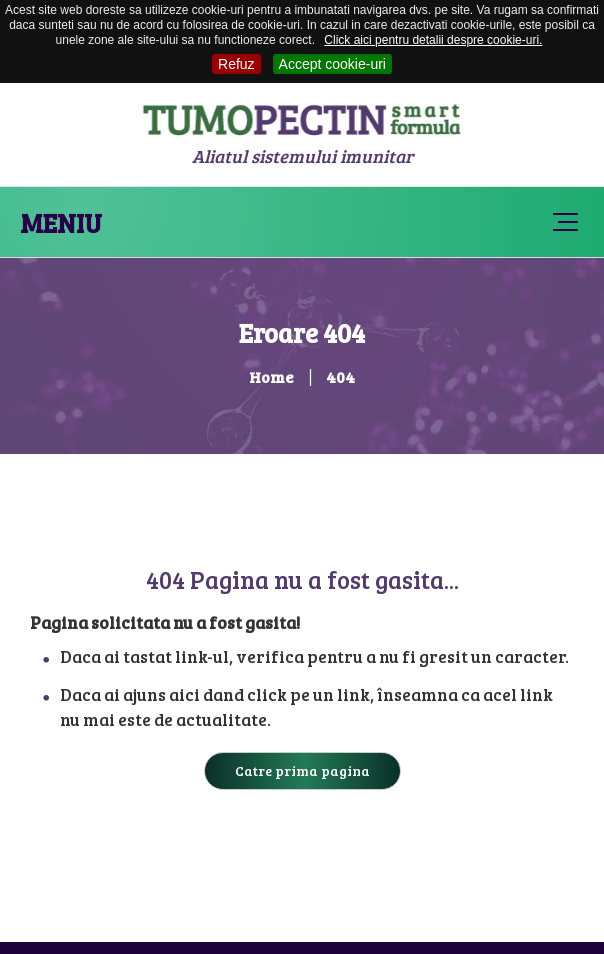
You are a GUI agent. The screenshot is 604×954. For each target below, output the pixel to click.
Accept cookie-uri (332, 64)
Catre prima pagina (302, 770)
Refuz (236, 64)
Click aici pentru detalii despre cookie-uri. (433, 40)
